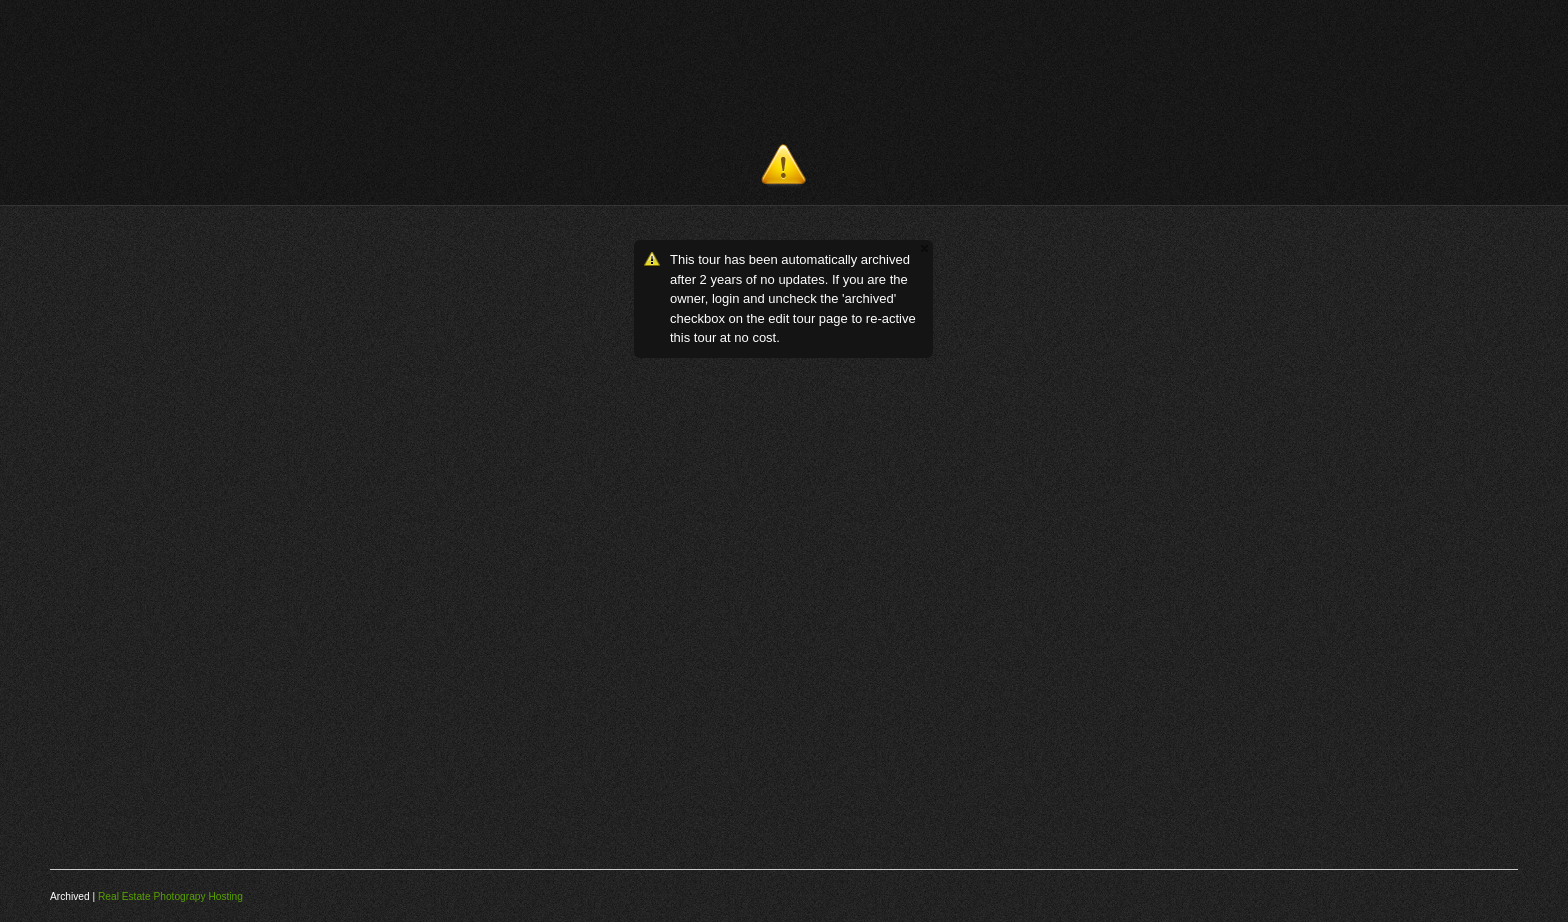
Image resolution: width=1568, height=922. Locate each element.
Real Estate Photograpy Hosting (170, 896)
